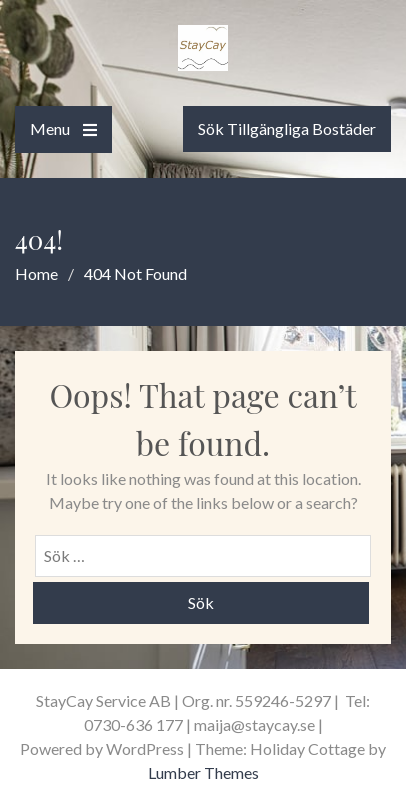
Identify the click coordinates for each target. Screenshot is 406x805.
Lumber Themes (203, 772)
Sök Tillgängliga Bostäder (287, 128)
